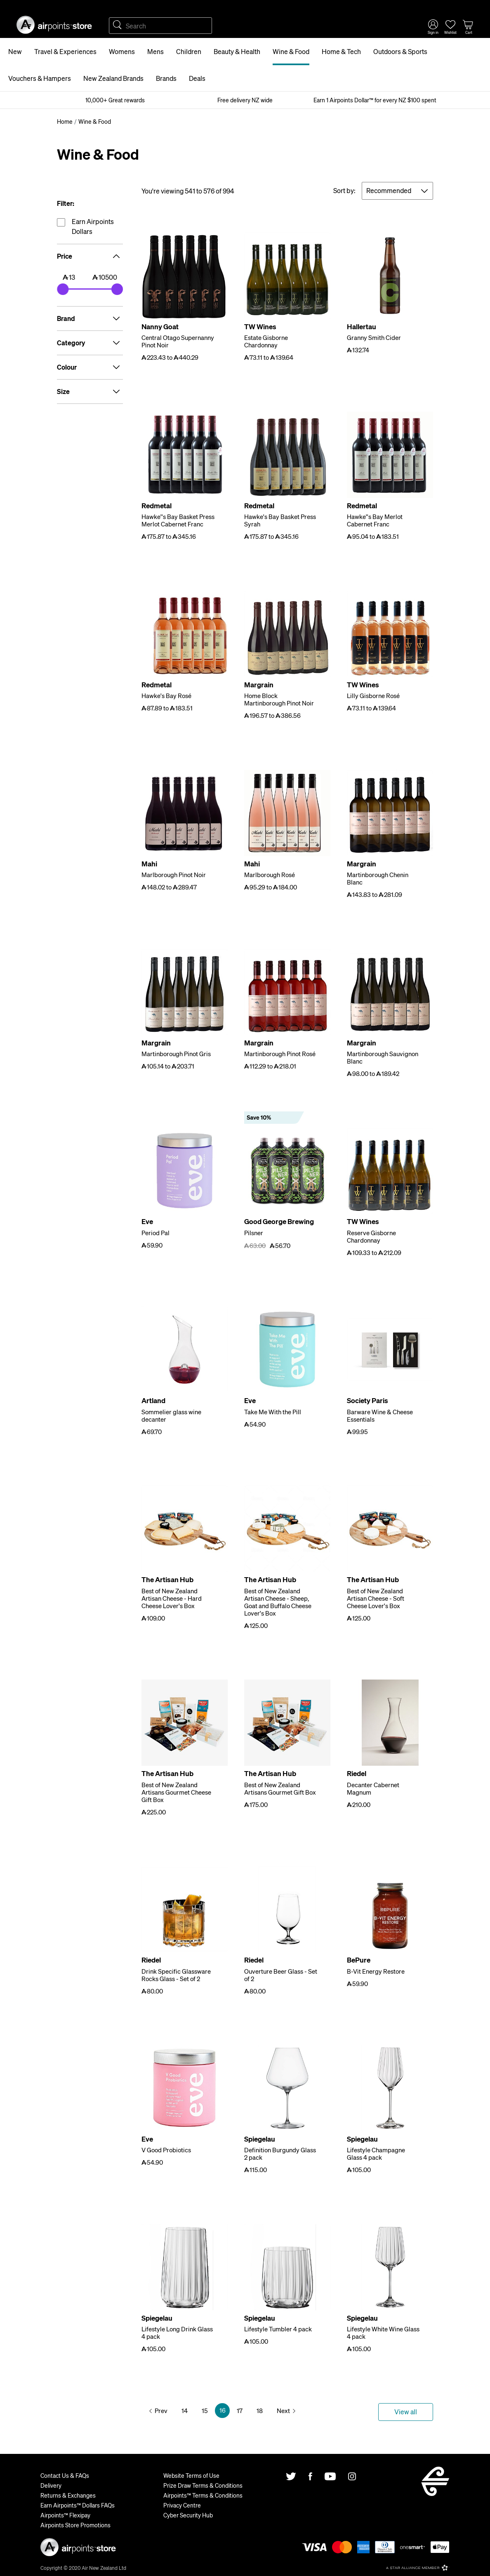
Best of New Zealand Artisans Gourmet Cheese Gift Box (176, 1792)
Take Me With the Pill (272, 1412)
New (15, 51)
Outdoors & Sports (400, 51)
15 (205, 2410)
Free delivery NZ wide (245, 100)
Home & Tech (341, 51)
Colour (90, 367)
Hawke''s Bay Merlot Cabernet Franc (375, 520)
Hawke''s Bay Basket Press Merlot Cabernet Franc (177, 520)
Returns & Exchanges (68, 2495)
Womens (122, 51)
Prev (161, 2410)
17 (240, 2410)
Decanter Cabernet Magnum (373, 1788)
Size (90, 391)
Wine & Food (291, 51)
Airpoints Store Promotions (75, 2525)
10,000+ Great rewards (115, 100)
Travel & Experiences (65, 51)
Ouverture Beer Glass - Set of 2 (280, 1975)
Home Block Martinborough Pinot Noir (279, 699)
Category (90, 342)
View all (405, 2411)
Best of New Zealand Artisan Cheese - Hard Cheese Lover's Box (171, 1598)
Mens (155, 51)
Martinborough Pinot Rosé (280, 1054)
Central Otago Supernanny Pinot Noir (177, 341)
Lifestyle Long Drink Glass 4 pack (177, 2332)
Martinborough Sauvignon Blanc (382, 1057)
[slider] (62, 289)
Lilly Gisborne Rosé (373, 695)
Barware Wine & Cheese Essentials (380, 1415)
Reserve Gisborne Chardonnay (371, 1236)
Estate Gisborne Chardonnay (266, 341)
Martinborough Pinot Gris (176, 1054)
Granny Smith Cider (374, 337)
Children (188, 51)
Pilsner (253, 1233)
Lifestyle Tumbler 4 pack (278, 2329)
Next (283, 2410)
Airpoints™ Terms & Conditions (203, 2495)
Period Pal (155, 1233)
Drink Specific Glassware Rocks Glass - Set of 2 (176, 1975)
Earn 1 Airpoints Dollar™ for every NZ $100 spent (374, 100)
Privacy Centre (182, 2505)
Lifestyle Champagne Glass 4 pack (376, 2153)
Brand (90, 318)
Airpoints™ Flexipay (65, 2515)
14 (184, 2410)
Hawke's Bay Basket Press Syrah (280, 520)
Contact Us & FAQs (64, 2475)
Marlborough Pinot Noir (173, 874)
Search (117, 25)
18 (260, 2410)
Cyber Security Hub (188, 2515)
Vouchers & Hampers (39, 78)
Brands (166, 78)
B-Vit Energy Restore (376, 1971)
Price (90, 256)
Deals (197, 78)
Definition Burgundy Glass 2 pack (280, 2153)
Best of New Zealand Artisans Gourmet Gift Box (280, 1788)
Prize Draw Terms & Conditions (203, 2485)
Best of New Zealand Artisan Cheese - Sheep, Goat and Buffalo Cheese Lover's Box (277, 1602)
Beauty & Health (237, 51)
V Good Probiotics (166, 2150)
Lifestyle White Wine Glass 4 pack (383, 2332)
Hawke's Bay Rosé (166, 695)
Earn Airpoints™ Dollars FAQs (77, 2505)
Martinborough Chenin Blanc (377, 878)
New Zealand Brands (113, 78)
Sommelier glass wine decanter (171, 1415)
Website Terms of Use (191, 2475)
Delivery (50, 2485)
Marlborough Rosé (269, 874)
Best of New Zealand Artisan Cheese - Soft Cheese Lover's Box (375, 1598)
